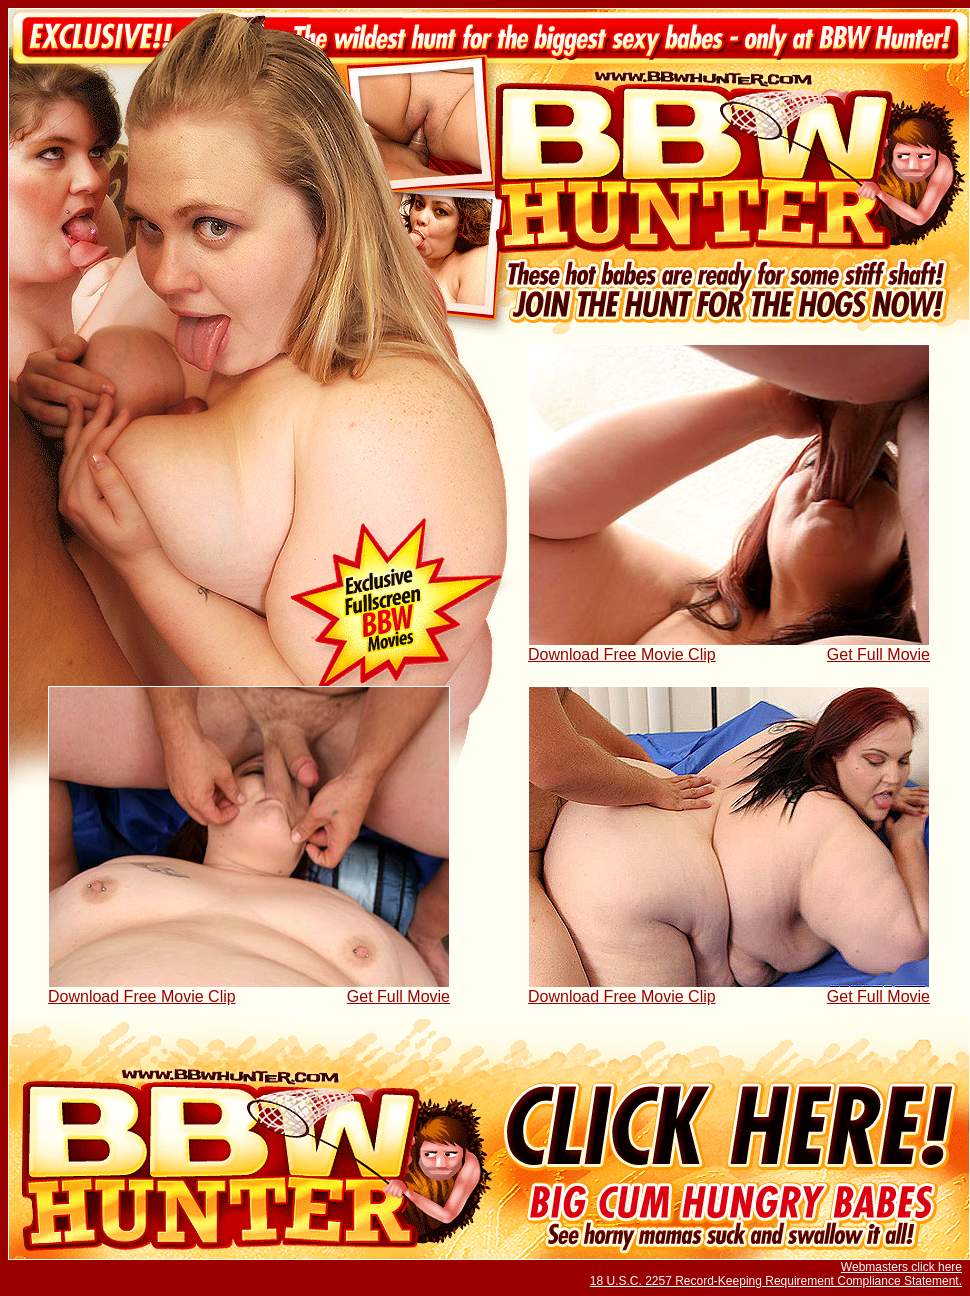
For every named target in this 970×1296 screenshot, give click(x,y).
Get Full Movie (878, 654)
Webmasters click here (901, 1267)
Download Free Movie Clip (622, 654)
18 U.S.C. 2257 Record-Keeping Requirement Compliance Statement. (776, 1281)
